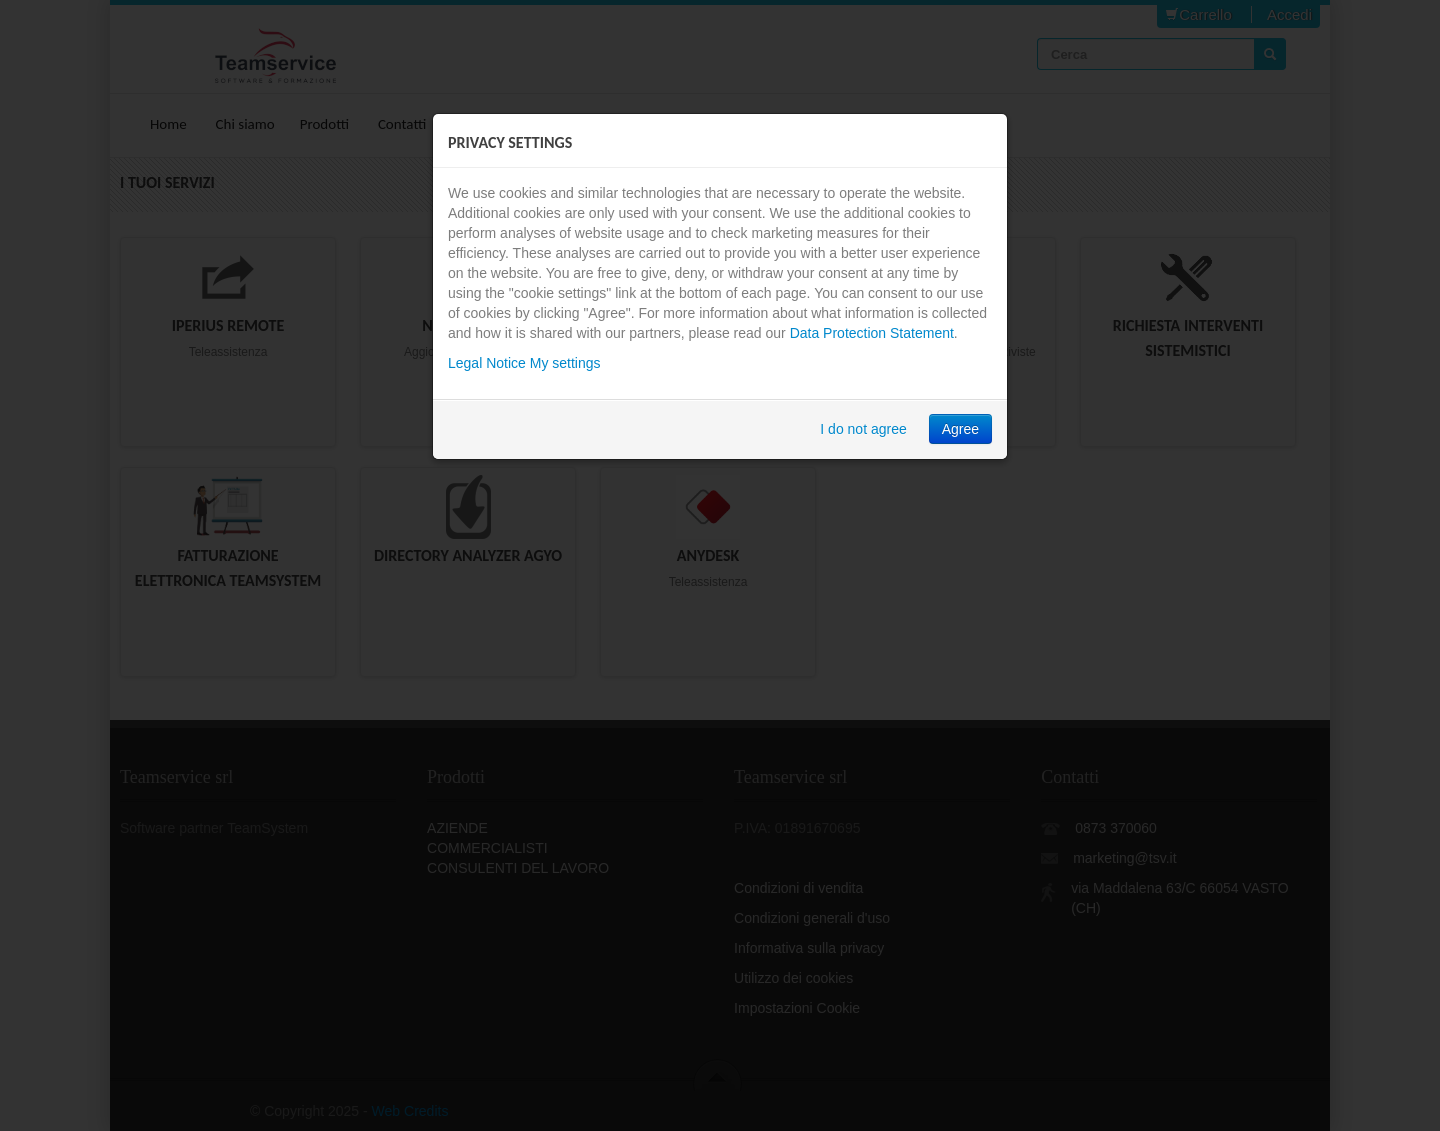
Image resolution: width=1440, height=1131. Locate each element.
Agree (960, 429)
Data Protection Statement (872, 333)
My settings (565, 363)
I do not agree (863, 429)
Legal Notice (487, 363)
